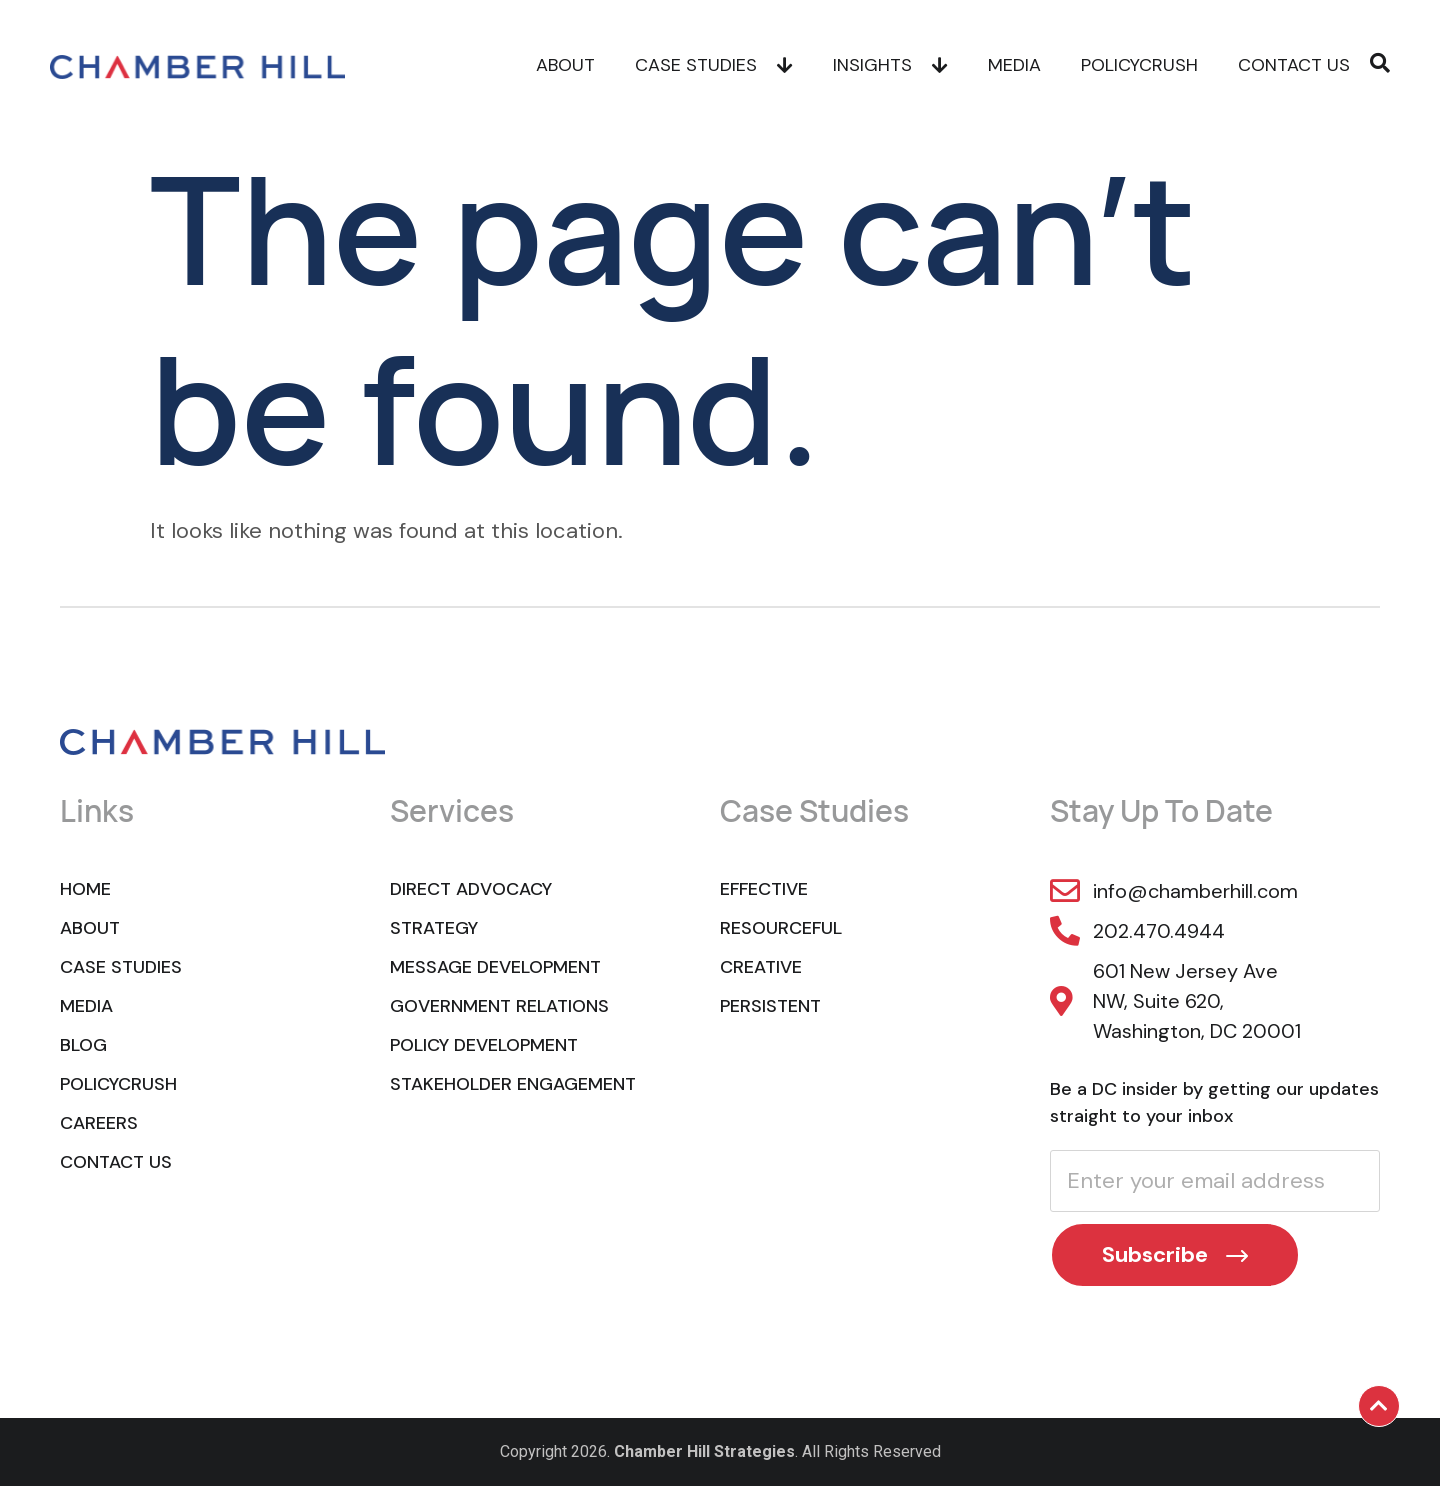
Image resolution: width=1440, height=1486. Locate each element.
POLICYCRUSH (1139, 65)
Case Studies (714, 65)
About (565, 65)
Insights (890, 65)
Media (1014, 65)
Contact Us (1294, 65)
